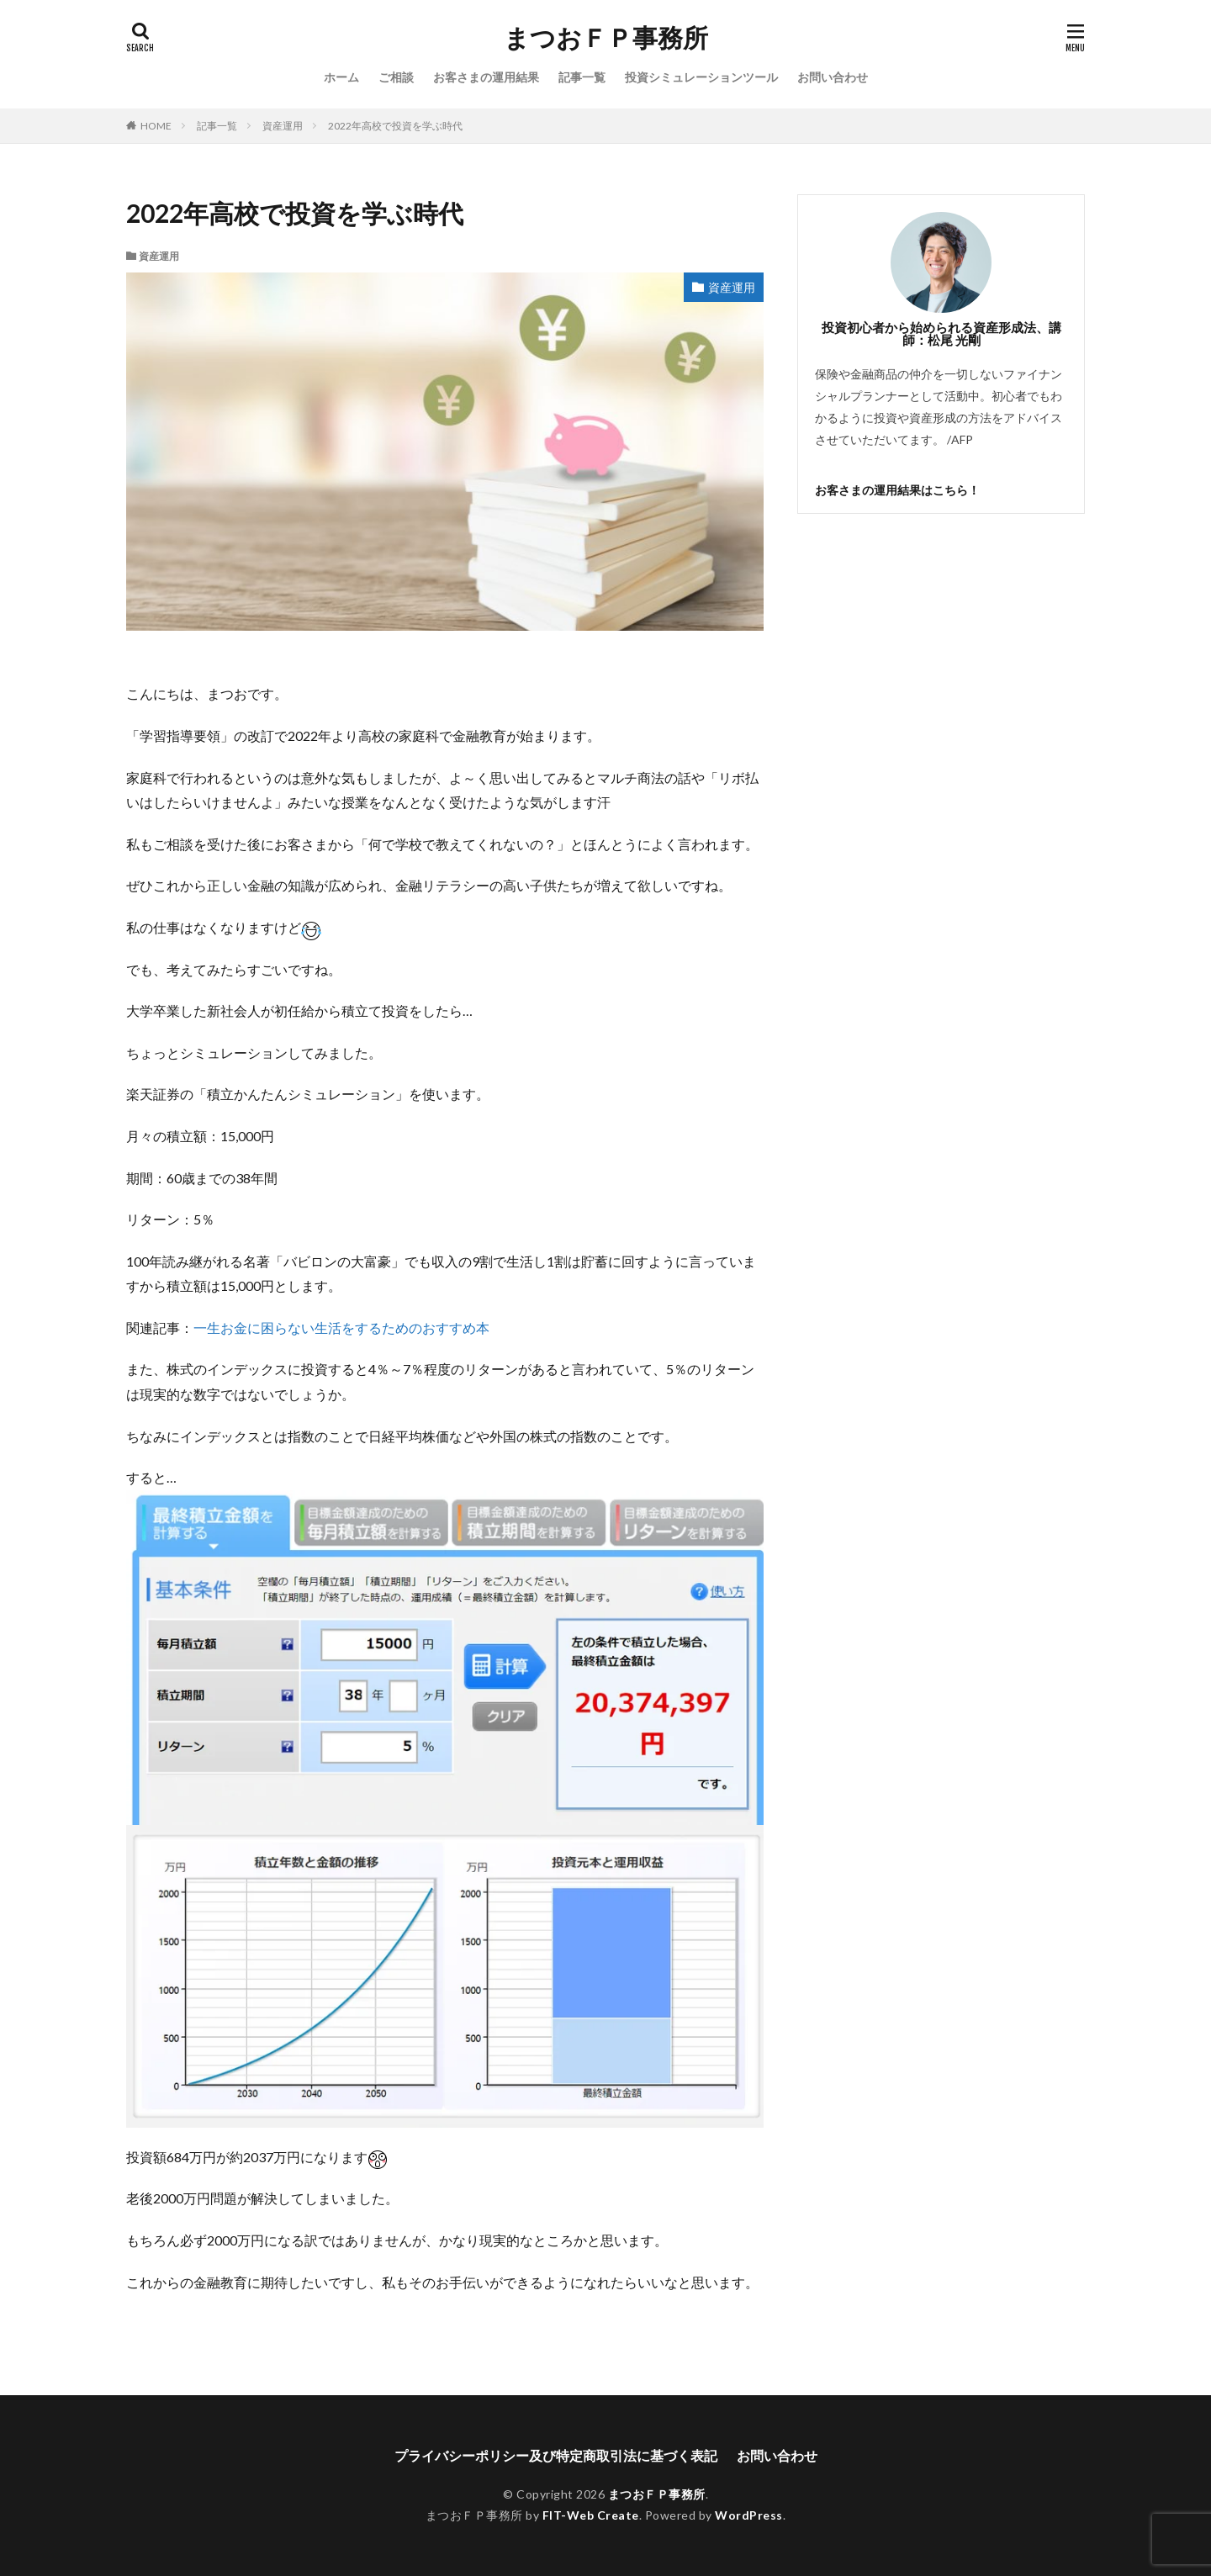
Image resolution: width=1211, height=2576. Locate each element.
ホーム (341, 77)
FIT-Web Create (590, 2515)
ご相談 (396, 77)
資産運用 (282, 125)
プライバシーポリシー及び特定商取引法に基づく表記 (555, 2455)
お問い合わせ (832, 77)
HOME (156, 125)
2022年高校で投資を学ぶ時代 (395, 125)
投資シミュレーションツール (701, 77)
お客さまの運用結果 (486, 77)
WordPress (749, 2515)
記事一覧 (582, 77)
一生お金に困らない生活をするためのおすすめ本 (341, 1328)
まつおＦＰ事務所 (606, 37)
